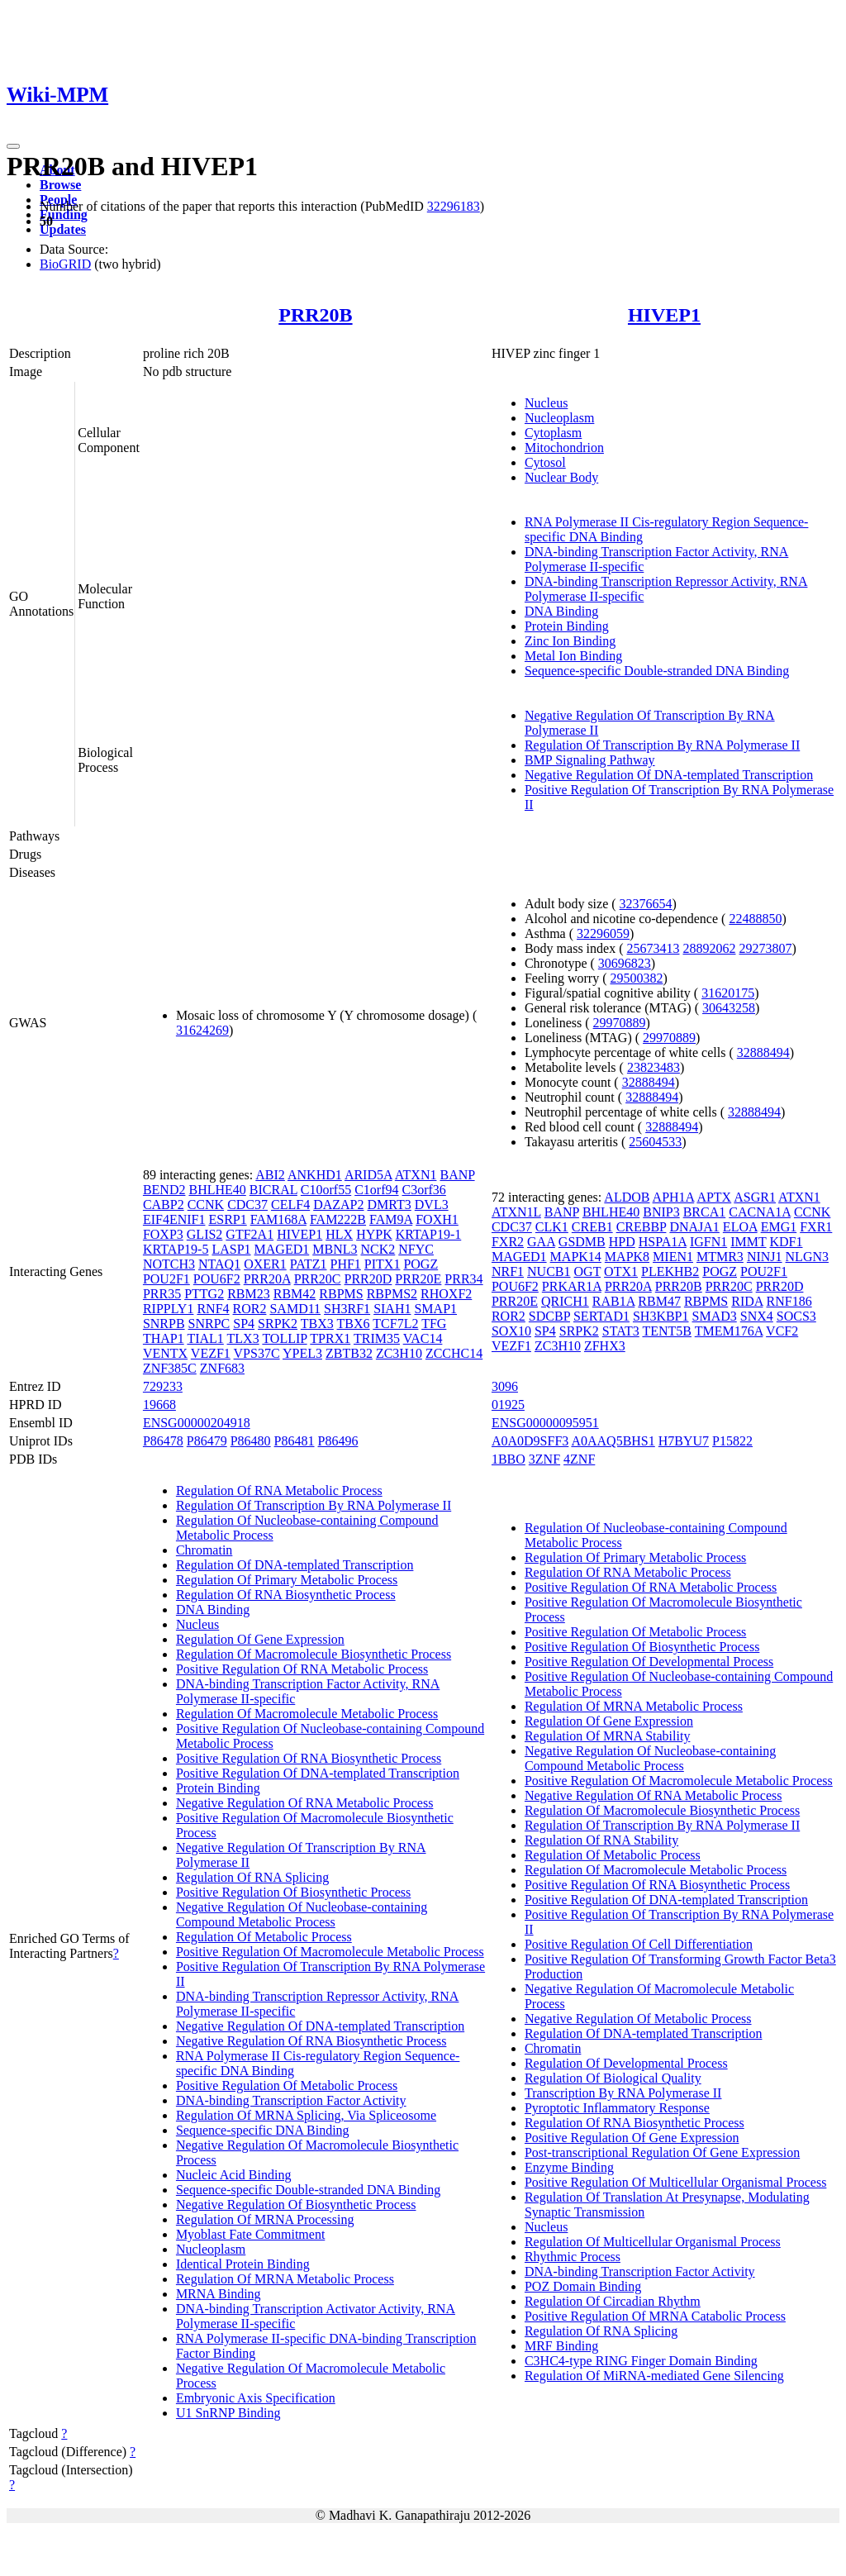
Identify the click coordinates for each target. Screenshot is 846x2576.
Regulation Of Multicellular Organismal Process (653, 2242)
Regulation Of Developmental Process (626, 2063)
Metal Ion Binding (573, 656)
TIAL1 (205, 1338)
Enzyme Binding (569, 2167)
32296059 (603, 933)
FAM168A (278, 1219)
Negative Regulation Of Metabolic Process (638, 2019)
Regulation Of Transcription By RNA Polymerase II (662, 745)
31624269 (202, 1030)
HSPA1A (663, 1242)
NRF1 (508, 1271)
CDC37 (247, 1205)
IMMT (748, 1242)
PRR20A (267, 1279)
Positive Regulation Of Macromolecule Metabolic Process (330, 1952)
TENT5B (667, 1331)
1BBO (508, 1459)
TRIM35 (377, 1338)
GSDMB (582, 1242)
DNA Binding (561, 611)
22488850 (755, 919)
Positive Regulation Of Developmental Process (649, 1662)
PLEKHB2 (670, 1271)
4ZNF (579, 1459)
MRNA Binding (218, 2294)
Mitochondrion (564, 447)
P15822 (732, 1441)
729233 (163, 1386)
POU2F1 (166, 1279)
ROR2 (250, 1309)
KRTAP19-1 (429, 1234)
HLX (339, 1234)
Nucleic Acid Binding (234, 2175)
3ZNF (544, 1459)
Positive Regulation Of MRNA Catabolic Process (655, 2316)
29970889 (619, 1023)
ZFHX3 (604, 1346)
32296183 (453, 206)
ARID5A (368, 1175)
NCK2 (377, 1249)
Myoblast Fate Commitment (250, 2234)
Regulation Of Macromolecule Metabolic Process (307, 1714)
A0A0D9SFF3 (530, 1441)
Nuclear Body (561, 477)
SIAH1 (392, 1309)
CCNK (206, 1205)
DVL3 (432, 1205)
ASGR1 (755, 1197)
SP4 (243, 1324)
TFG (433, 1324)
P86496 (338, 1441)
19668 (159, 1405)
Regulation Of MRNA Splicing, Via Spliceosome (306, 2115)
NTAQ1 (219, 1264)
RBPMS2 (392, 1294)
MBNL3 (334, 1249)
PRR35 (162, 1294)
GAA (541, 1242)
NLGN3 (807, 1257)
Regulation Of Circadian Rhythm (613, 2301)
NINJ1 (764, 1257)
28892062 (708, 948)
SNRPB (164, 1324)
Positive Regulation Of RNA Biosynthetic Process (308, 1758)
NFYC (416, 1249)
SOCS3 (796, 1316)
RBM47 (659, 1301)
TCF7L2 (395, 1324)
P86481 (294, 1441)
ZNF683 (222, 1368)
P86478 (163, 1441)
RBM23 (248, 1294)
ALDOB (626, 1197)
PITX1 (382, 1264)
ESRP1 (227, 1219)
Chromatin (204, 1550)
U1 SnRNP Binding (228, 2413)
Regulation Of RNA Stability (601, 1840)
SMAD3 (714, 1316)
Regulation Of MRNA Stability (607, 1736)
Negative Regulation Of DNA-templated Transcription (669, 775)
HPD (622, 1242)
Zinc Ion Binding (570, 641)
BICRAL (273, 1190)
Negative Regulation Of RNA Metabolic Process (305, 1803)
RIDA (747, 1301)
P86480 (251, 1441)
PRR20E (418, 1279)
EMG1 (779, 1227)
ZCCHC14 (453, 1353)
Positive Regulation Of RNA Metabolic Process (302, 1669)
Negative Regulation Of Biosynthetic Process (296, 2204)
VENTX (165, 1353)
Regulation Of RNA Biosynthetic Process (286, 1595)
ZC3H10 (399, 1353)
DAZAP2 (338, 1205)
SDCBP (549, 1316)
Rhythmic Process (572, 2257)
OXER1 (265, 1264)
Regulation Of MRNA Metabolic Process (285, 2279)
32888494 (763, 1052)
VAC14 (423, 1338)
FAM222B (338, 1219)
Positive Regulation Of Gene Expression (632, 2138)
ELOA (740, 1227)
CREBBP (641, 1227)
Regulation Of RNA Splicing (252, 1877)
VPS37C (257, 1353)
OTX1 (621, 1271)
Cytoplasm (553, 433)
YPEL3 (302, 1353)
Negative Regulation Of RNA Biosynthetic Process (311, 2041)
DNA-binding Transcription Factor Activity (291, 2100)
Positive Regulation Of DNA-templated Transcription (317, 1773)
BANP (457, 1175)
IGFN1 (708, 1242)
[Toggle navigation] (13, 146)
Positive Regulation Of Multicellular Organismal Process (675, 2182)
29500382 (636, 978)
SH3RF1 (347, 1309)
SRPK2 (277, 1324)
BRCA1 (704, 1212)
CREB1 (592, 1227)
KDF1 (785, 1242)
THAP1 (163, 1338)
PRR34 (463, 1279)
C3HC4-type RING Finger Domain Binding (641, 2361)
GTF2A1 (249, 1234)
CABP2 (163, 1205)
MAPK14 (575, 1257)
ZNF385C (170, 1368)
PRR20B (315, 315)
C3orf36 (424, 1190)
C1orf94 (376, 1190)
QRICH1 (565, 1301)
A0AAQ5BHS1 (612, 1441)
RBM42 (294, 1294)
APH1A (674, 1197)
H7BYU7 (683, 1441)
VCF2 (782, 1331)
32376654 (646, 904)
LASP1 (231, 1249)
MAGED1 (282, 1249)
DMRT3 (389, 1205)
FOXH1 (437, 1219)
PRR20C (317, 1279)
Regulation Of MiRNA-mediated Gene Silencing (654, 2376)
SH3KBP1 (661, 1316)
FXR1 (816, 1227)
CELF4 (290, 1205)
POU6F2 (216, 1279)
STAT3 (620, 1331)
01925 (508, 1405)
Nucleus (546, 403)
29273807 (765, 948)
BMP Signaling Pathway (590, 760)
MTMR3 (720, 1257)
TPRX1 (330, 1338)
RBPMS (341, 1294)
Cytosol (545, 462)
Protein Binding (567, 626)
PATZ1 (308, 1264)
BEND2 (164, 1190)
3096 (505, 1386)
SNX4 (756, 1316)
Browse (60, 185)
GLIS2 (205, 1234)
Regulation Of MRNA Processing (265, 2219)
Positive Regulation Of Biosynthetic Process (293, 1892)
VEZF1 (211, 1353)
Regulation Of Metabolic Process (264, 1937)
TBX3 (317, 1324)
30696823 (624, 963)
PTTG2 (204, 1294)
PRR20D (368, 1279)
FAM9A (390, 1219)
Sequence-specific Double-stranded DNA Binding (657, 671)
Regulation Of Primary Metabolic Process (286, 1580)
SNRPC (209, 1324)
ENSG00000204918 (196, 1423)
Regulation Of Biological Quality (613, 2078)
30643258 (728, 1008)
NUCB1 (548, 1271)
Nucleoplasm (559, 418)
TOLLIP (284, 1338)
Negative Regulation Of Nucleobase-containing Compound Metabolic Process (301, 1914)
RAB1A (613, 1301)
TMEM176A (729, 1331)
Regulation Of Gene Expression (260, 1639)
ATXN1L (516, 1212)
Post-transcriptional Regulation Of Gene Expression (662, 2152)
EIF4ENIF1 (174, 1219)
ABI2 (270, 1175)
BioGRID (65, 264)
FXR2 (508, 1242)
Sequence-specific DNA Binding (262, 2130)
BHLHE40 (216, 1190)
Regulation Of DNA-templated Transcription (295, 1565)
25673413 (652, 948)
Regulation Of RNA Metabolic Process (279, 1490)
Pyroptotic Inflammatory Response (617, 2108)
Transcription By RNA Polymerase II (623, 2093)
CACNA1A (760, 1212)
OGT (587, 1271)
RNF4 (213, 1309)
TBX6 (353, 1324)
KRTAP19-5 (176, 1249)
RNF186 (789, 1301)
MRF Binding (561, 2346)
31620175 (727, 993)
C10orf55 (326, 1190)
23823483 (653, 1067)
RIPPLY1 (168, 1309)
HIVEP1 (664, 315)
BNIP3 (661, 1212)
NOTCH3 (169, 1264)
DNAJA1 (694, 1227)
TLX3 (243, 1338)
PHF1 (345, 1264)
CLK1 (551, 1227)
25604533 (655, 1142)
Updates (63, 229)
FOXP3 (163, 1234)
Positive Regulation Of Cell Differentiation (639, 1944)
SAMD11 (295, 1309)
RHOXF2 (446, 1294)
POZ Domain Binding (583, 2286)
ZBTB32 (349, 1353)
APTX (713, 1197)
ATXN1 (416, 1175)
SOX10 (511, 1331)
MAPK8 (627, 1257)
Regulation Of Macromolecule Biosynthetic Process (313, 1654)
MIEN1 (673, 1257)
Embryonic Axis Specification (255, 2398)
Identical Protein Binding (243, 2264)
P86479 (207, 1441)
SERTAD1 (601, 1316)
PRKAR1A (571, 1286)
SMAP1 (435, 1309)
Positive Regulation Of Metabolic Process (286, 2085)
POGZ (420, 1264)
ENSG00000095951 (545, 1423)
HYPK (374, 1234)
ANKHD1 (315, 1175)
